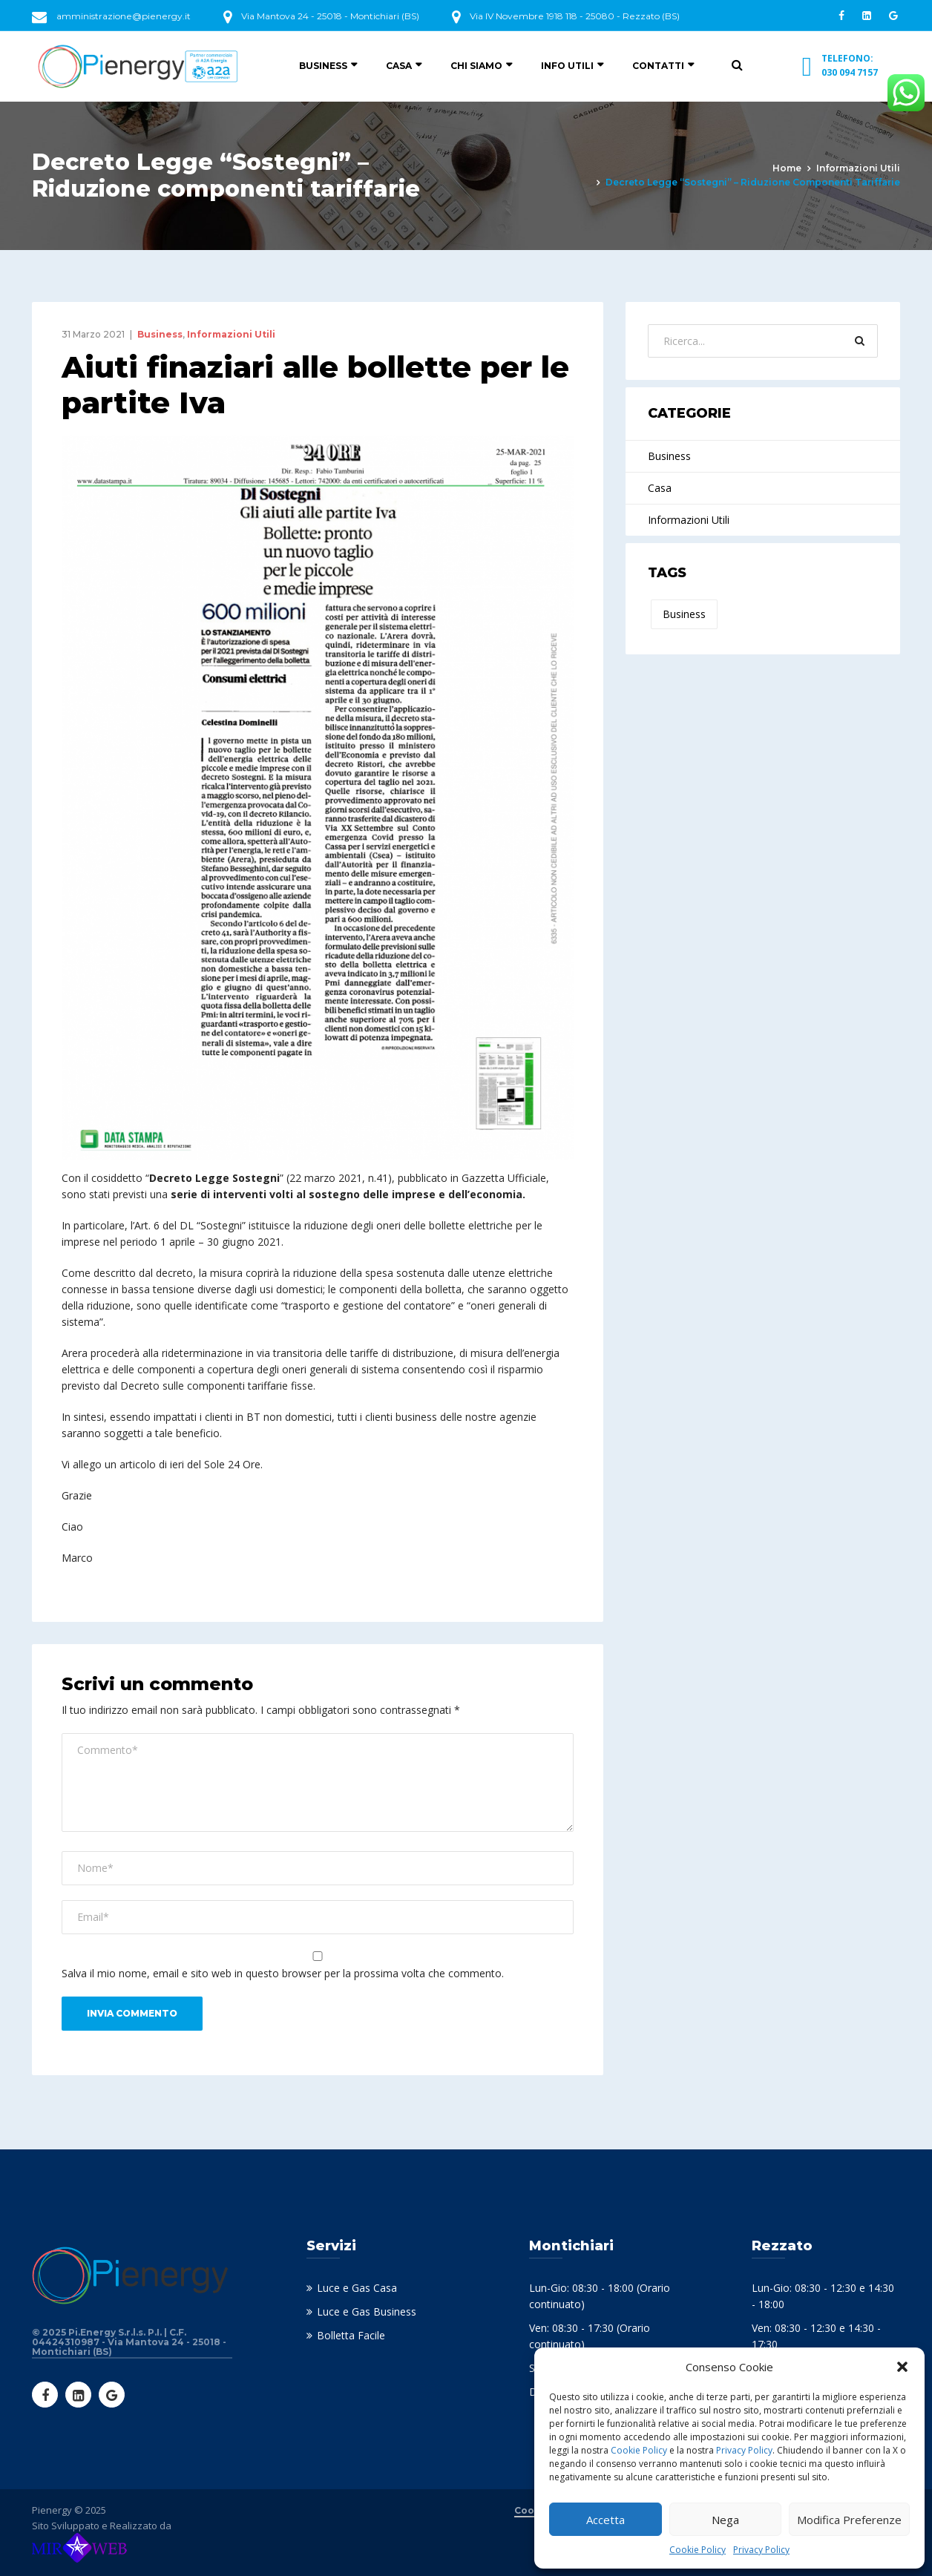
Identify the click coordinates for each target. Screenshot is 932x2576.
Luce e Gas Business (366, 2311)
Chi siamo (476, 65)
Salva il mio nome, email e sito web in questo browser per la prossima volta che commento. (283, 1973)
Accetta (605, 2519)
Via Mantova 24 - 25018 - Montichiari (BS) (330, 16)
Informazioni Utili (858, 168)
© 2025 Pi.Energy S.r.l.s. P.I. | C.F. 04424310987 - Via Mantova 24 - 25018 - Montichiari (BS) (129, 2342)
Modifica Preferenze (849, 2519)
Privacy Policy (744, 2450)
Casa (399, 65)
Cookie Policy (639, 2450)
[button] (902, 2366)
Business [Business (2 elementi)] (684, 614)
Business (323, 65)
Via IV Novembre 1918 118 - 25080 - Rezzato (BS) (575, 16)
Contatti (658, 65)
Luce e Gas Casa (357, 2288)
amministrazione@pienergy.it (123, 16)
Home (786, 168)
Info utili (567, 65)
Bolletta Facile (351, 2335)
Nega (725, 2519)
